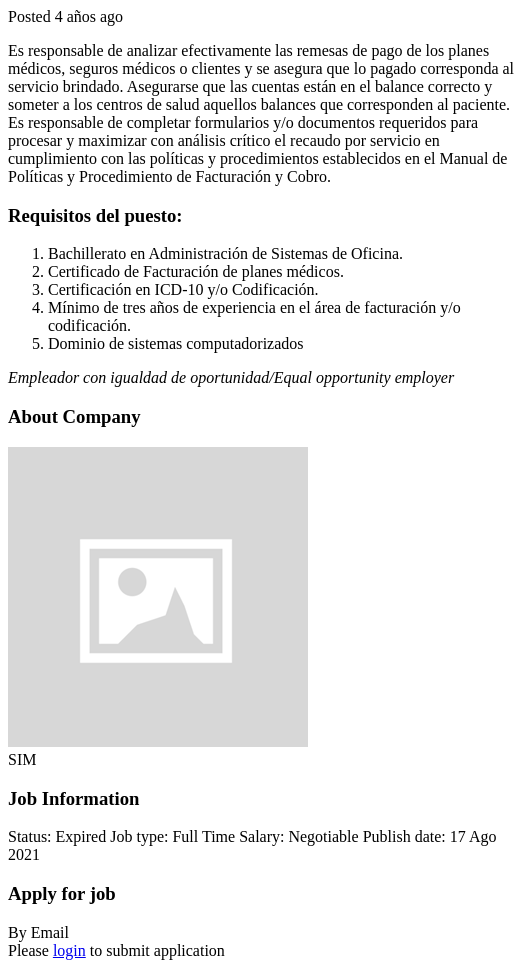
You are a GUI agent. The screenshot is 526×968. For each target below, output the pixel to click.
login (69, 950)
